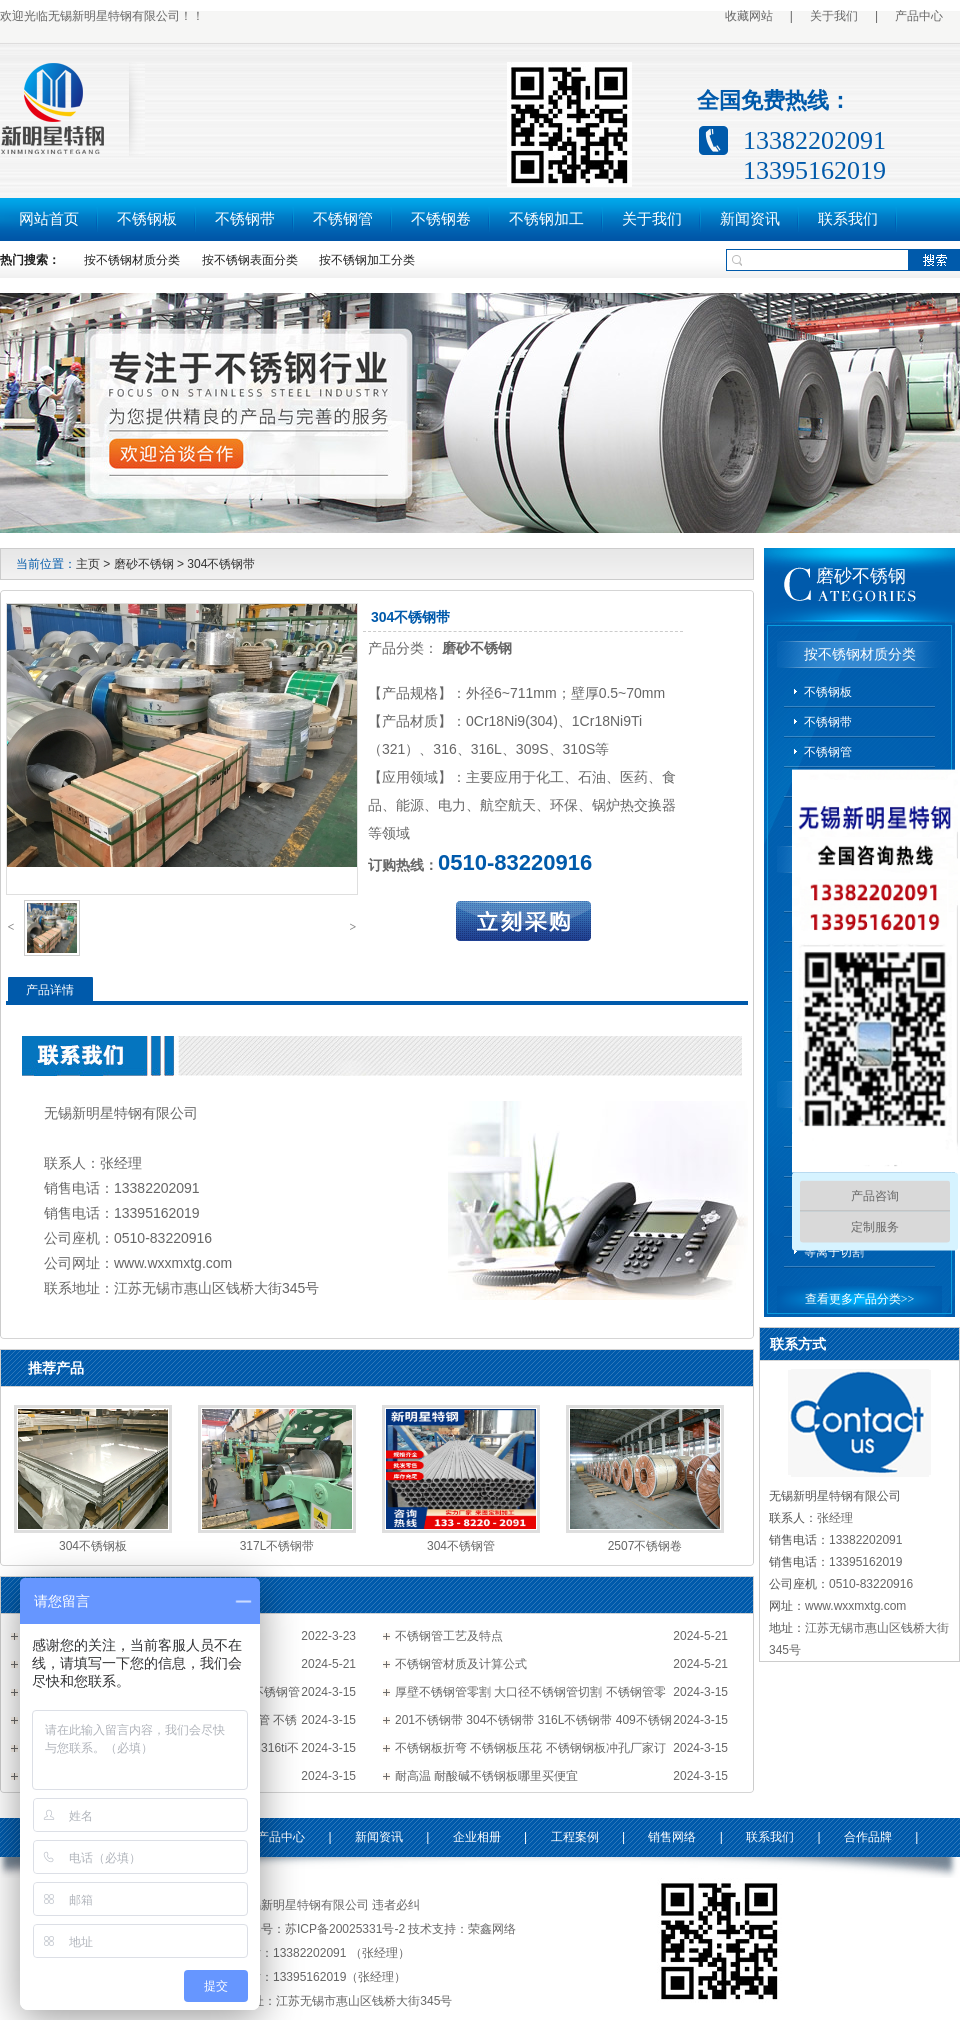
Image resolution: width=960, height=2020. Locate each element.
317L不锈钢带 (277, 1546)
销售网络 (672, 1837)
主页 (88, 564)
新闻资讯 (750, 219)
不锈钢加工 (546, 219)
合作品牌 (868, 1837)
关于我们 (834, 16)
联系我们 (848, 219)
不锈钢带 (245, 219)
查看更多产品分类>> (860, 1299)
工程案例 (575, 1837)
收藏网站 (749, 16)
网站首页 (49, 219)
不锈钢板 (147, 219)
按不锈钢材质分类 (132, 260)
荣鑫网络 (492, 1929)
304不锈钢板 (93, 1546)
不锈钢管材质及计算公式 (461, 1664)
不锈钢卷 (441, 219)
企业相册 (477, 1837)
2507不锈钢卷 (645, 1546)
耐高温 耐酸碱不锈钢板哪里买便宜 (486, 1776)
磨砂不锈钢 (144, 564)
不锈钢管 (343, 219)
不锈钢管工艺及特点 (449, 1636)
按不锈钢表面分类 (250, 260)
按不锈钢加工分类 (367, 260)
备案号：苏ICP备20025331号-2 (321, 1929)
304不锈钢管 (461, 1546)
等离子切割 (834, 1252)
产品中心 (919, 16)
